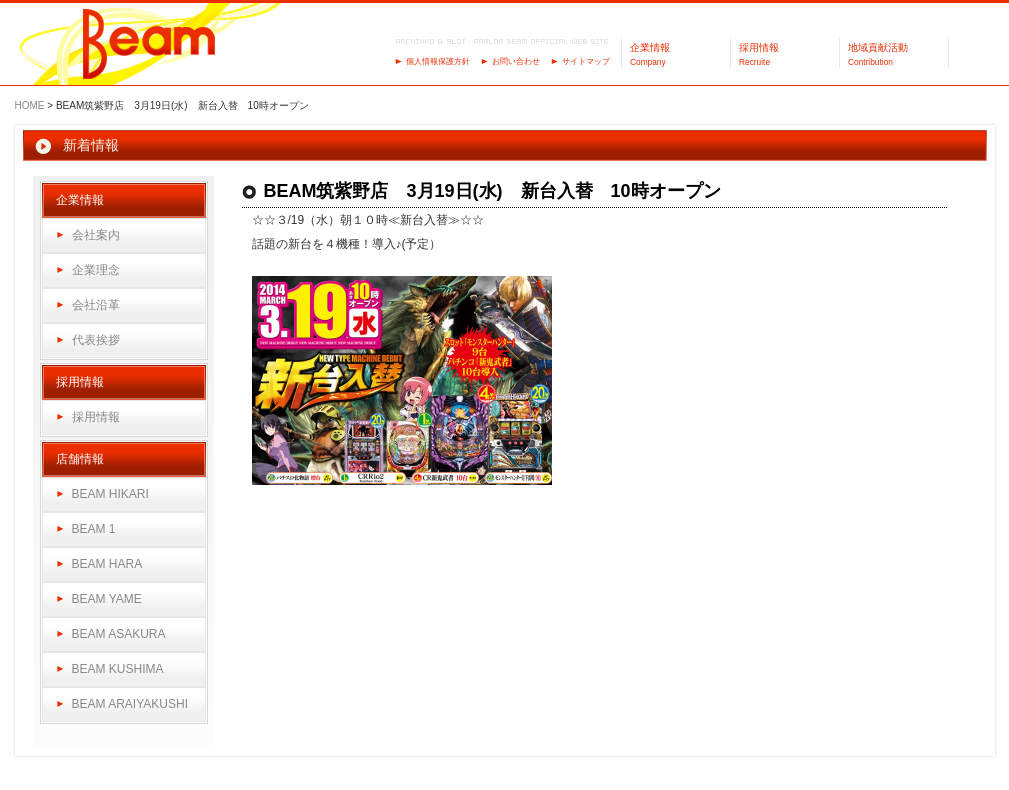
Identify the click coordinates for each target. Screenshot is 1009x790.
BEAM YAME (107, 599)
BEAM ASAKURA (119, 634)
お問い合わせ (516, 61)
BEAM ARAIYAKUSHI (130, 704)
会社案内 (96, 235)
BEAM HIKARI (110, 494)
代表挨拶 (96, 340)
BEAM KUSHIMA (118, 669)
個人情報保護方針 (438, 61)
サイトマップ (586, 61)
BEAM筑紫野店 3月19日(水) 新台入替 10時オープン (492, 191)
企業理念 (96, 270)
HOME (30, 105)
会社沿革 (96, 305)
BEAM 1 (94, 529)
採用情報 (96, 417)
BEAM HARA (107, 564)
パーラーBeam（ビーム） (149, 45)
